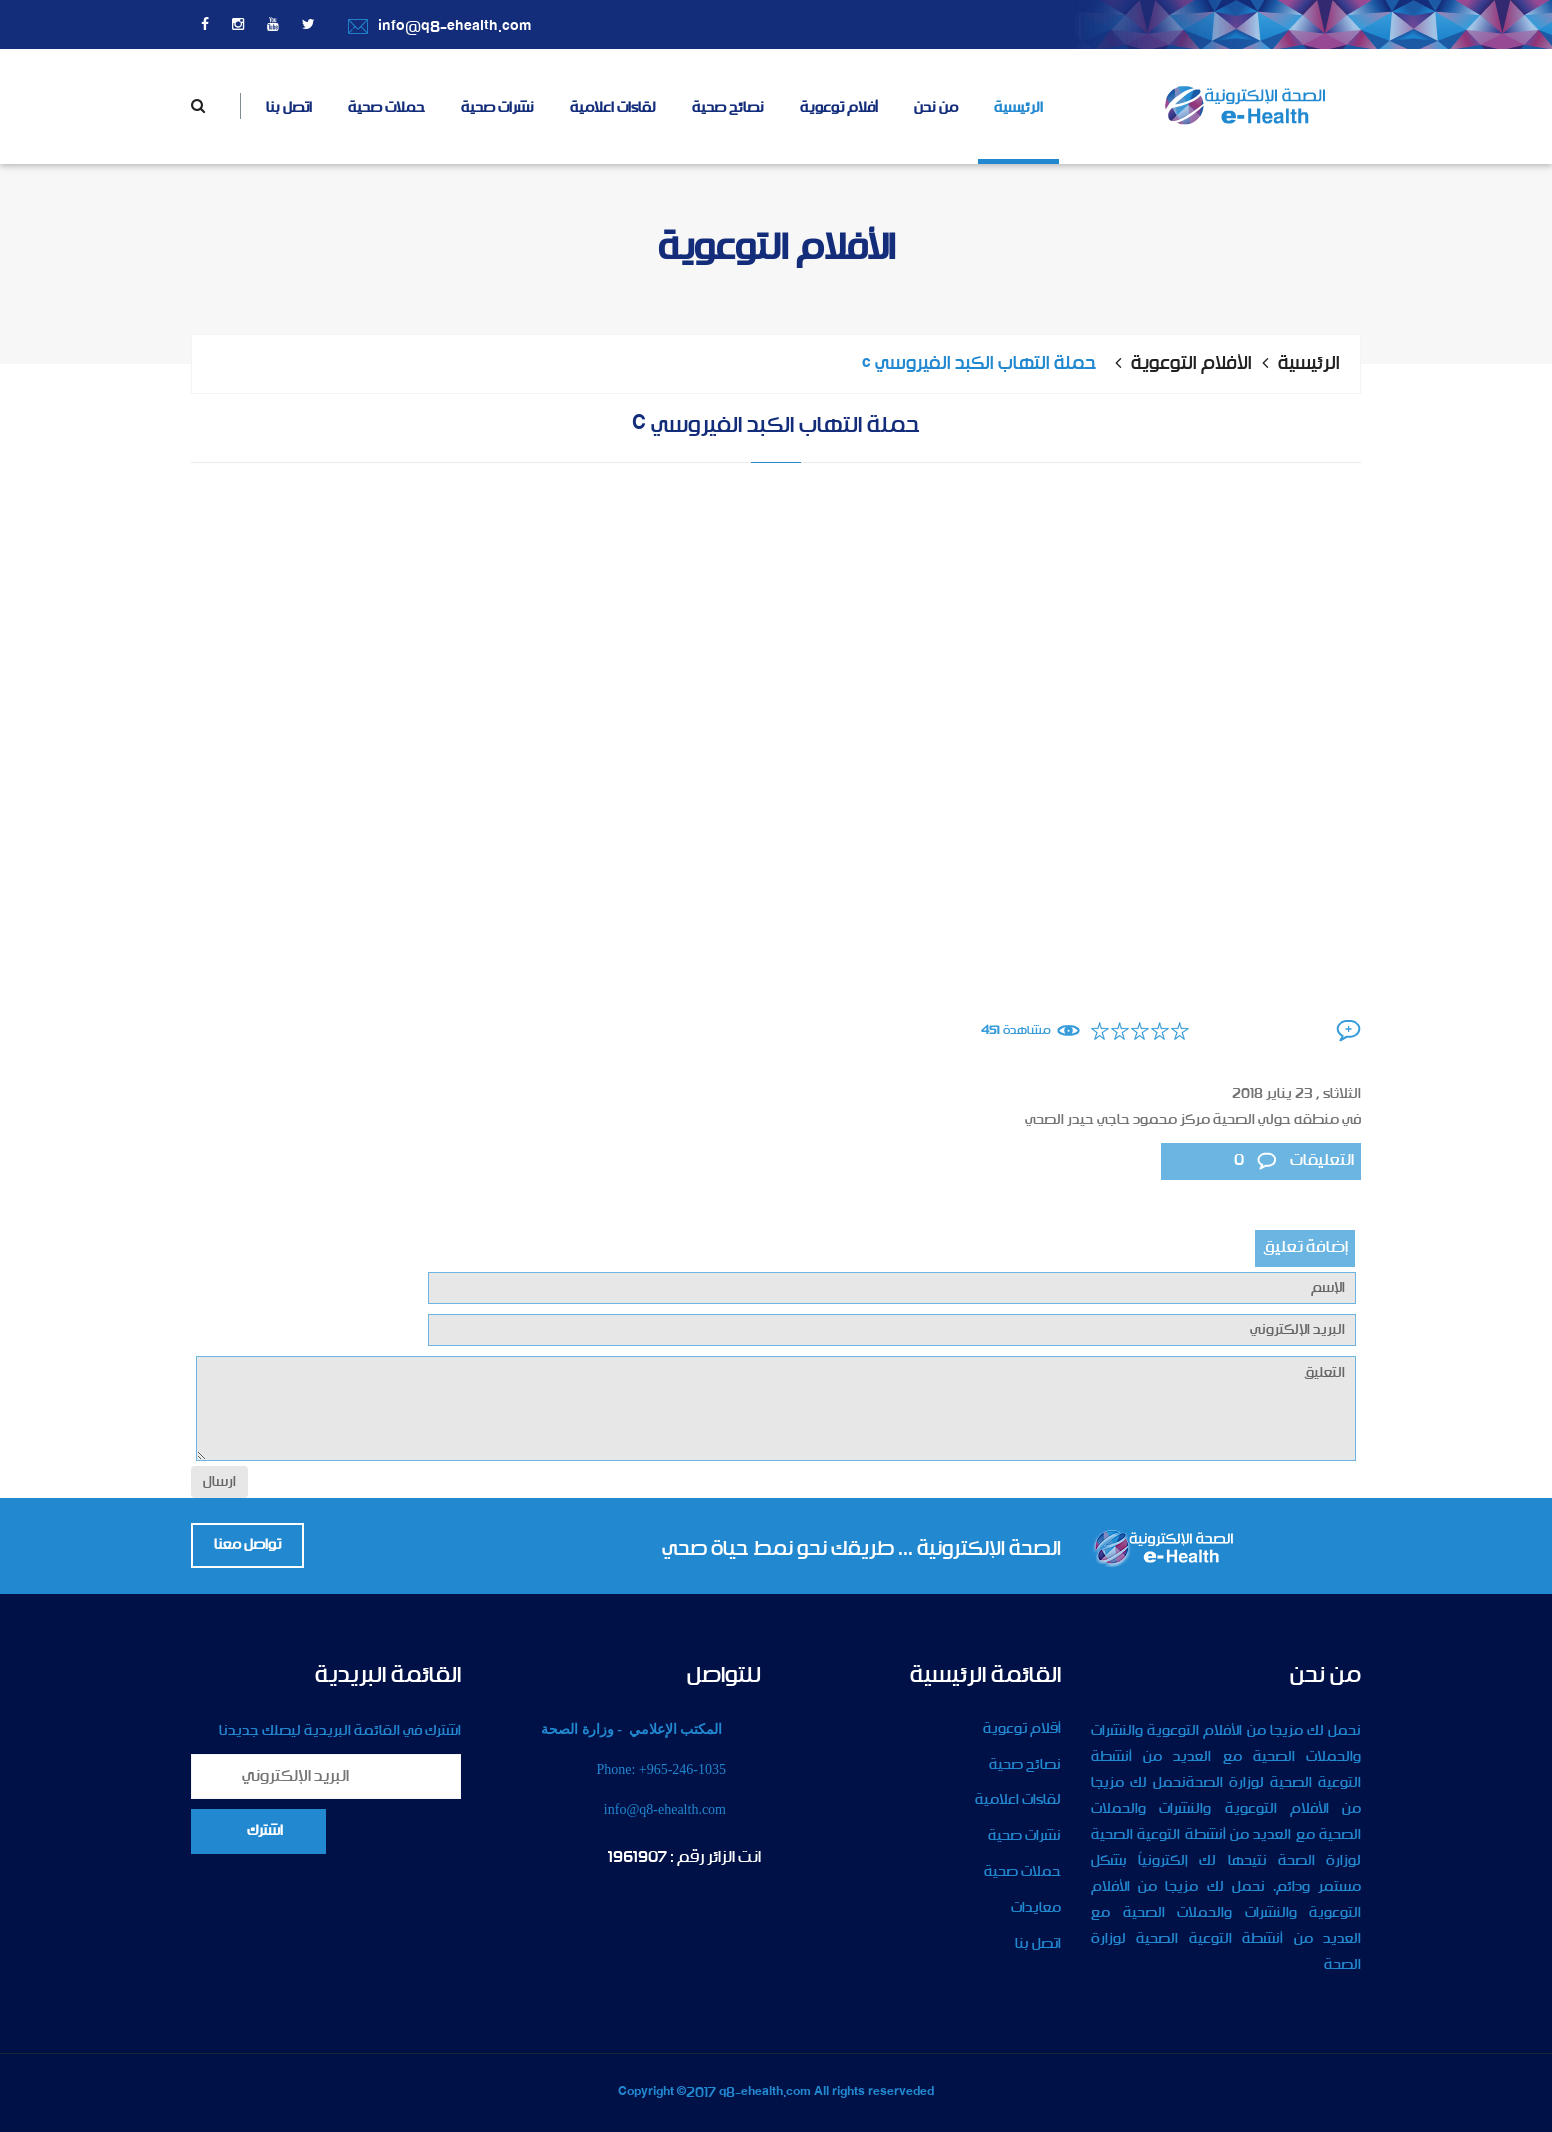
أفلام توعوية (839, 108)
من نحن (936, 108)
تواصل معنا (247, 1545)
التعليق (776, 1408)
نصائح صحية (728, 108)
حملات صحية (386, 108)
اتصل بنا (289, 108)
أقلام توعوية (1022, 1729)
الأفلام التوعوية (1191, 364)
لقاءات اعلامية (613, 108)
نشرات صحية (497, 108)
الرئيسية (1018, 108)
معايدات (1036, 1908)
